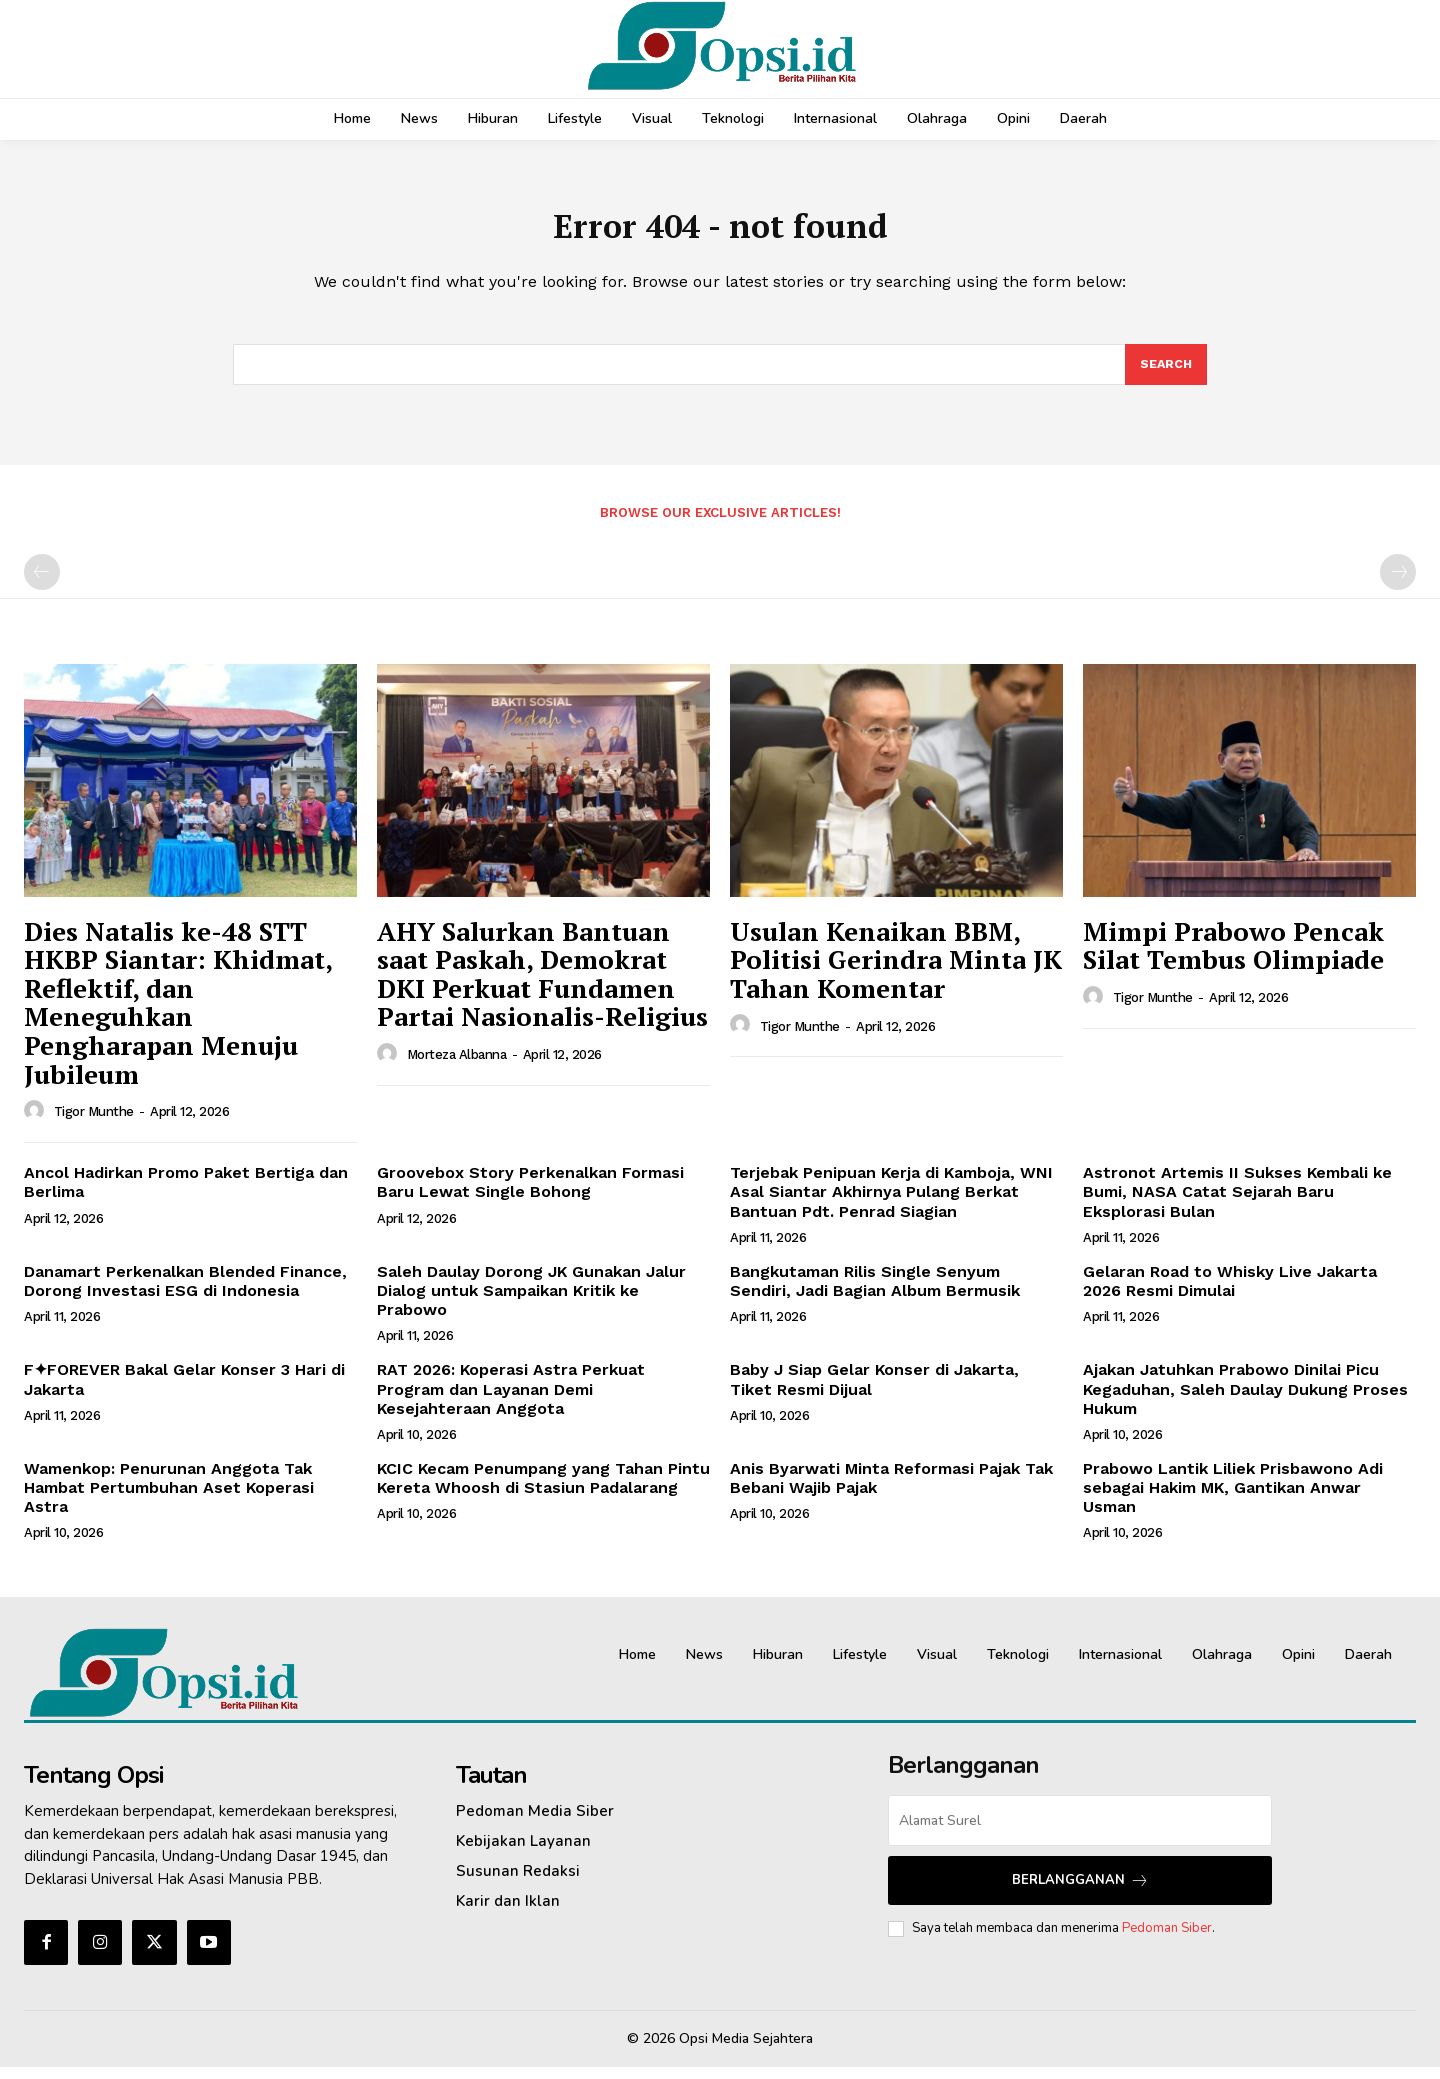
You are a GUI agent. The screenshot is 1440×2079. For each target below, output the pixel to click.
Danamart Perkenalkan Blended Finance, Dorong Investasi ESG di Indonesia (185, 1293)
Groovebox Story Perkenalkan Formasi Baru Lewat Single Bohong (530, 1194)
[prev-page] (42, 584)
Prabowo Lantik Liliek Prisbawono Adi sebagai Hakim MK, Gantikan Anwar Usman (1233, 1499)
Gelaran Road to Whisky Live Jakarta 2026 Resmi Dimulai (1230, 1293)
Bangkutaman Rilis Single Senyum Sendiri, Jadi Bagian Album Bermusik (875, 1293)
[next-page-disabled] (1398, 584)
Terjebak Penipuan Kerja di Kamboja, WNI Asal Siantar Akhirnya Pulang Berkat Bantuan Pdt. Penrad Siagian (891, 1203)
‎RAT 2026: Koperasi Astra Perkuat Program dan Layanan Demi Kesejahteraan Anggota (511, 1400)
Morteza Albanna (457, 1066)
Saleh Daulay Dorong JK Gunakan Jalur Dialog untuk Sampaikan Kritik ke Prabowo (531, 1302)
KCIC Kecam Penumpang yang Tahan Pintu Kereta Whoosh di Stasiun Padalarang (543, 1490)
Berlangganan (1080, 1892)
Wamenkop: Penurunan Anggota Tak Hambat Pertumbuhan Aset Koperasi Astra (169, 1499)
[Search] (1165, 375)
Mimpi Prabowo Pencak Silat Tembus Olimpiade (1233, 957)
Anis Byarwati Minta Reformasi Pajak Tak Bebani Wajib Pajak (891, 1490)
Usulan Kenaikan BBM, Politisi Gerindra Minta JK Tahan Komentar (896, 971)
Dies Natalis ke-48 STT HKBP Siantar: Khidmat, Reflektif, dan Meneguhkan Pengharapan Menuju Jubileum (178, 1014)
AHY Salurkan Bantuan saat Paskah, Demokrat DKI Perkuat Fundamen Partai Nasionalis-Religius (542, 986)
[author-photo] (37, 1123)
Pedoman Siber (1167, 1940)
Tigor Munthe (94, 1123)
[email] (1080, 1832)
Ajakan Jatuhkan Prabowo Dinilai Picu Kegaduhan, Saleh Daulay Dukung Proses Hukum (1245, 1400)
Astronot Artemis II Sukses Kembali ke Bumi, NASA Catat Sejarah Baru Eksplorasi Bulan (1237, 1203)
